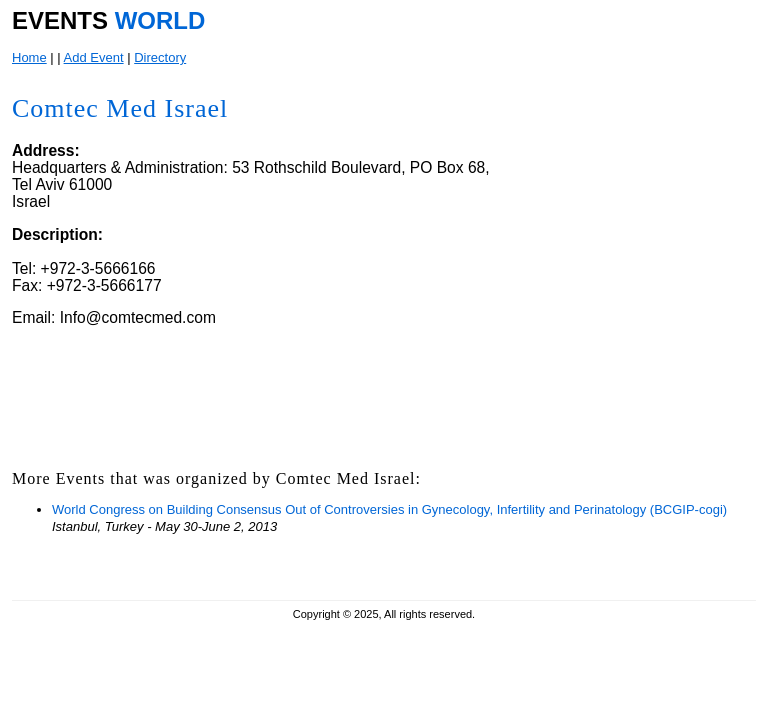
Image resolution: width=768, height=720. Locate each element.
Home (29, 57)
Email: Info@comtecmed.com (114, 317)
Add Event (94, 57)
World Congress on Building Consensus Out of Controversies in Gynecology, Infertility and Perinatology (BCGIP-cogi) (389, 509)
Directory (160, 57)
